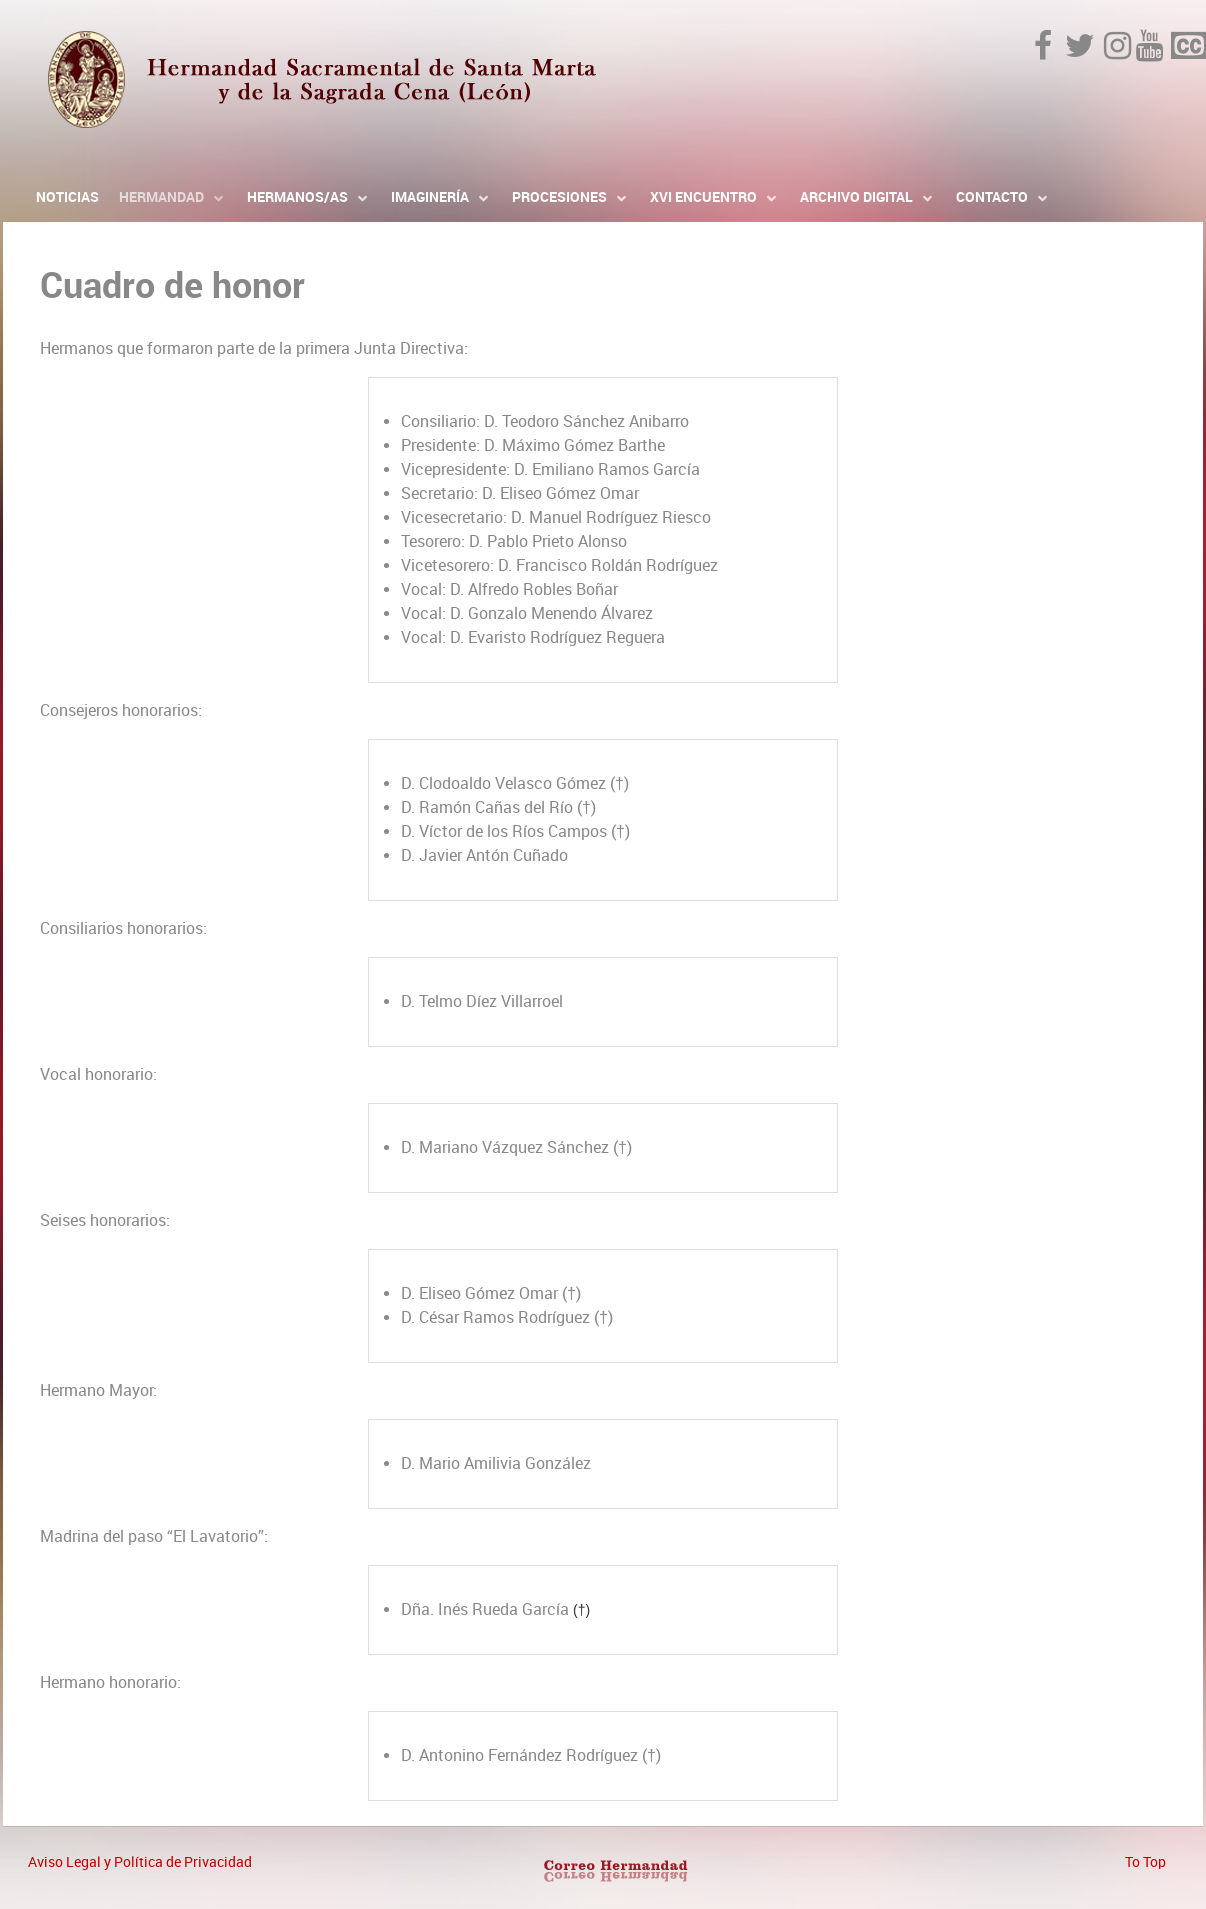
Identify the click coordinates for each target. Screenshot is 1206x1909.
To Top (1145, 1862)
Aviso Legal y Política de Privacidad (140, 1862)
